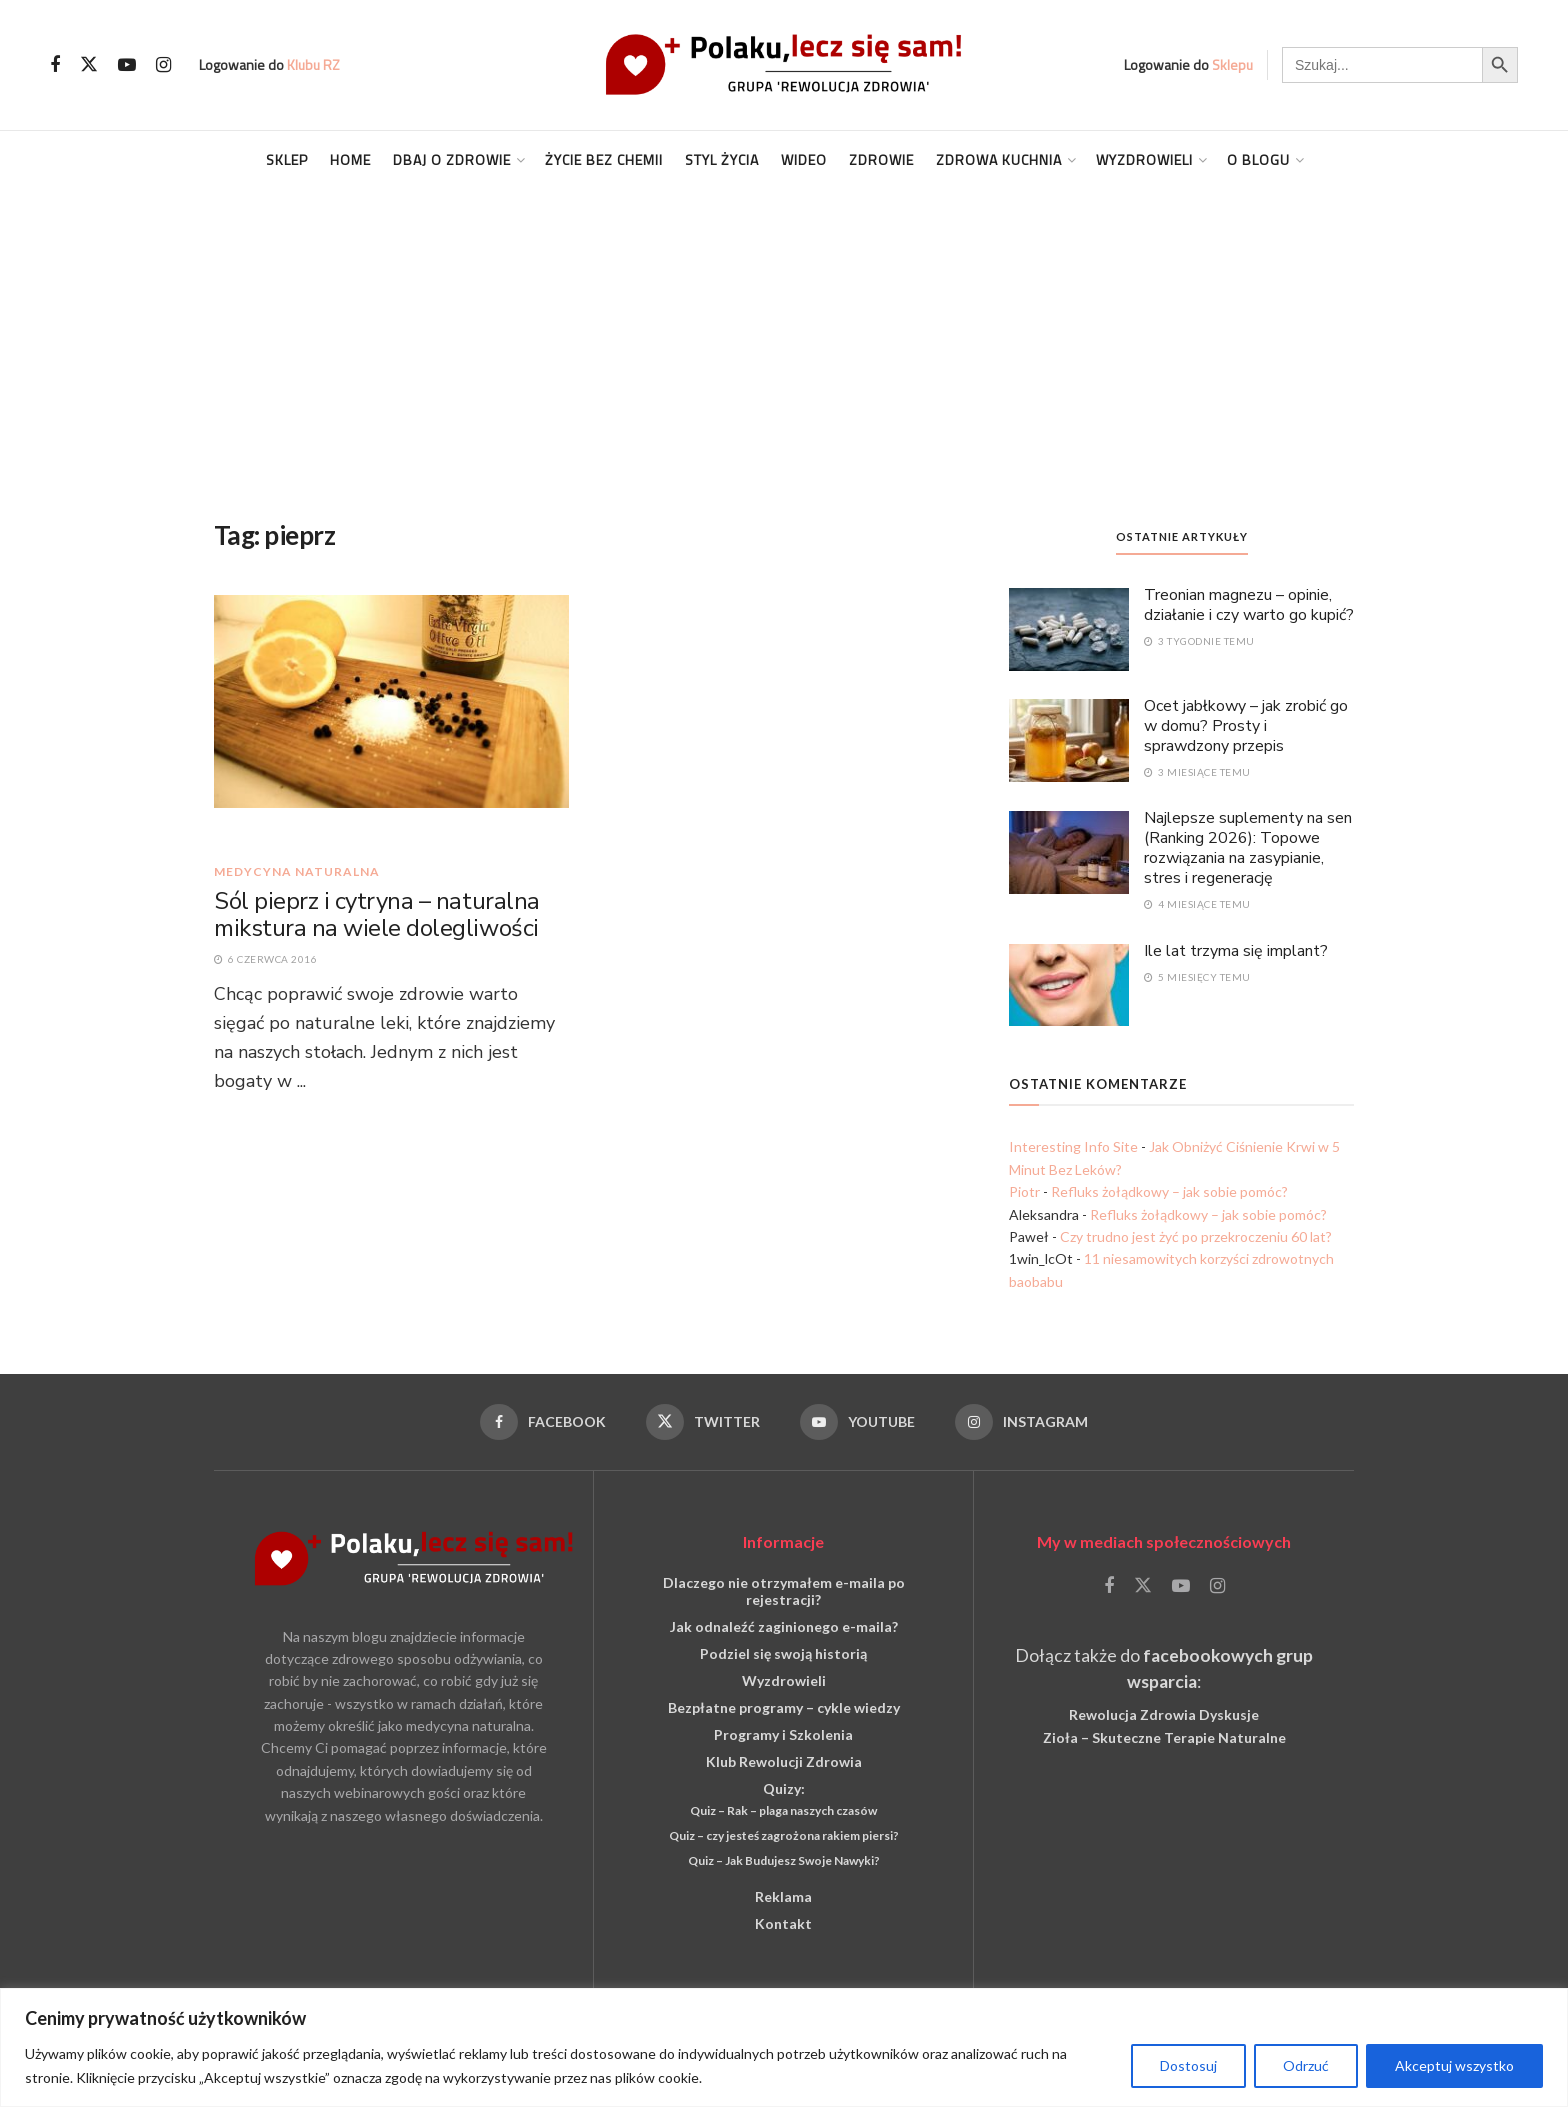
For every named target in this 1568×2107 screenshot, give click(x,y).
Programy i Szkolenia (783, 1734)
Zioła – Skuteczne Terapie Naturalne (1164, 1737)
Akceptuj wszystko (1454, 2065)
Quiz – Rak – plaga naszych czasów (783, 1810)
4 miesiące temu (1197, 904)
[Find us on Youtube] (127, 65)
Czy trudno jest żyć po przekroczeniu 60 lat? (1196, 1236)
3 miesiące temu (1197, 772)
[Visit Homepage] (784, 64)
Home (350, 159)
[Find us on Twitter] (89, 65)
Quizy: (784, 1788)
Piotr (1024, 1191)
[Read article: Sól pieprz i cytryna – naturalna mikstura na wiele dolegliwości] (391, 719)
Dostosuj (1188, 2065)
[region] (784, 2047)
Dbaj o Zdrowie (452, 159)
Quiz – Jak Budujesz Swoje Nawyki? (784, 1860)
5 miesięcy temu (1197, 977)
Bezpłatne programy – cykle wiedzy (784, 1707)
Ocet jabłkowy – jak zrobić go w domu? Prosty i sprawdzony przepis (1246, 726)
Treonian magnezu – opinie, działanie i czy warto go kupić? (1249, 605)
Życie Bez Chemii (604, 159)
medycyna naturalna (297, 872)
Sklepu (1232, 64)
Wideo (804, 159)
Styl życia (722, 159)
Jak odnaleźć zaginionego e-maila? (784, 1626)
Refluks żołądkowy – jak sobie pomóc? (1169, 1191)
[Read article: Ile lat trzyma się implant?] (1069, 984)
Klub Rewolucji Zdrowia (784, 1761)
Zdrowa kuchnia (999, 159)
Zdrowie (881, 159)
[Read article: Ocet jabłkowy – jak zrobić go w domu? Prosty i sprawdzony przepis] (1069, 739)
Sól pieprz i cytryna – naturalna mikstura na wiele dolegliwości (377, 915)
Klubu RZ (313, 64)
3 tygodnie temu (1199, 641)
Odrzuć (1306, 2065)
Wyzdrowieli (1144, 159)
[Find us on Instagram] (163, 65)
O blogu (1258, 159)
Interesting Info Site (1073, 1146)
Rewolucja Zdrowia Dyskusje (1164, 1714)
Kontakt (783, 1923)
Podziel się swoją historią (783, 1653)
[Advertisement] (784, 339)
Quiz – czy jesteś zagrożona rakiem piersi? (784, 1835)
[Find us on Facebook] (55, 65)
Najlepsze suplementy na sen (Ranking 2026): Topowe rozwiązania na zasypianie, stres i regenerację (1248, 848)
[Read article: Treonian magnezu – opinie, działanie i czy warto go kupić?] (1069, 628)
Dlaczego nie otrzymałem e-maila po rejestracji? (784, 1591)
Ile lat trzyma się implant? (1236, 951)
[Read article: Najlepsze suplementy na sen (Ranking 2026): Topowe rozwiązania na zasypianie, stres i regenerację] (1069, 851)
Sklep (287, 159)
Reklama (783, 1896)
